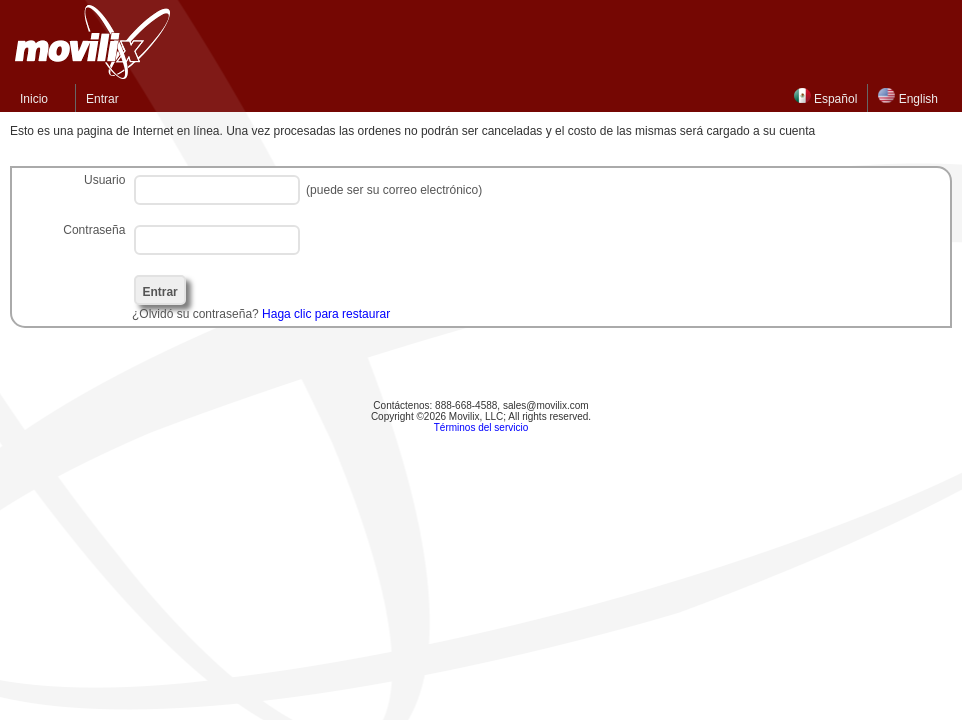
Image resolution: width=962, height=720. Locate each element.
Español (826, 97)
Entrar (102, 99)
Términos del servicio (481, 427)
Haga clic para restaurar (326, 314)
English (908, 97)
